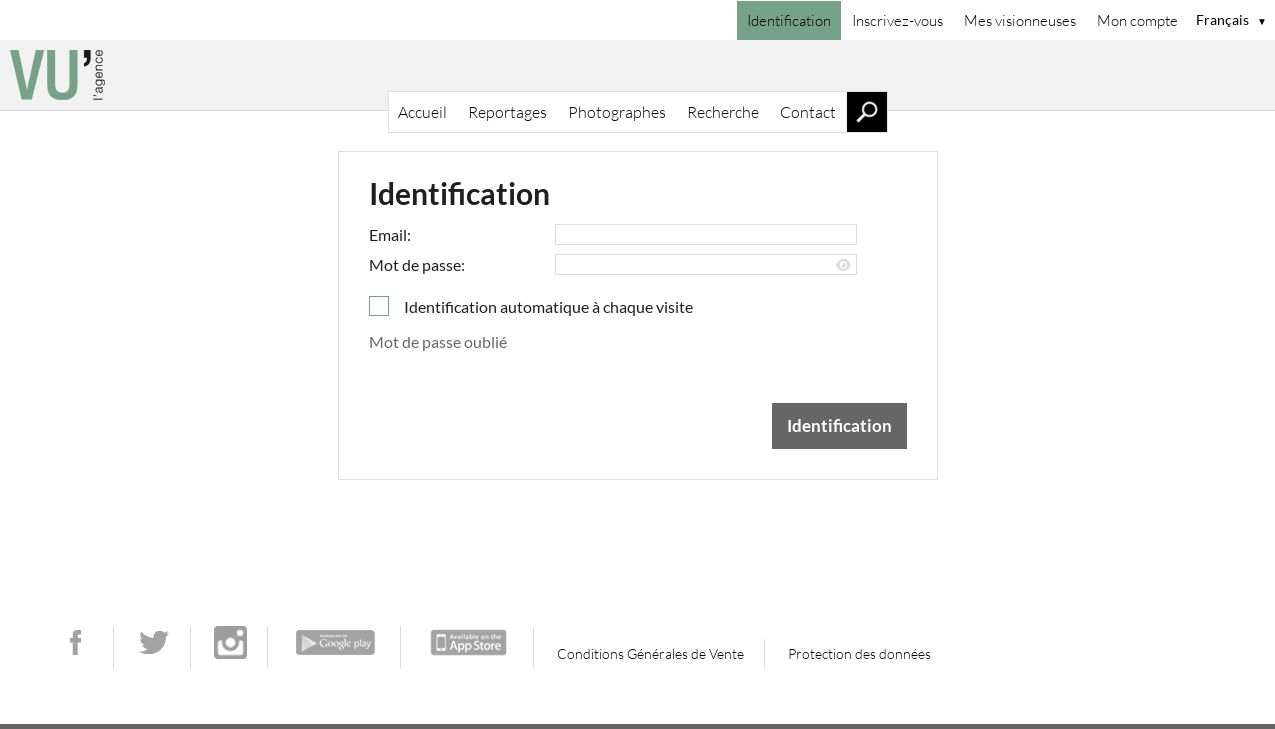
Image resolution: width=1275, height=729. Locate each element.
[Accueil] (637, 75)
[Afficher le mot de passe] (843, 265)
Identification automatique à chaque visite (548, 306)
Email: (390, 234)
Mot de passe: (417, 264)
